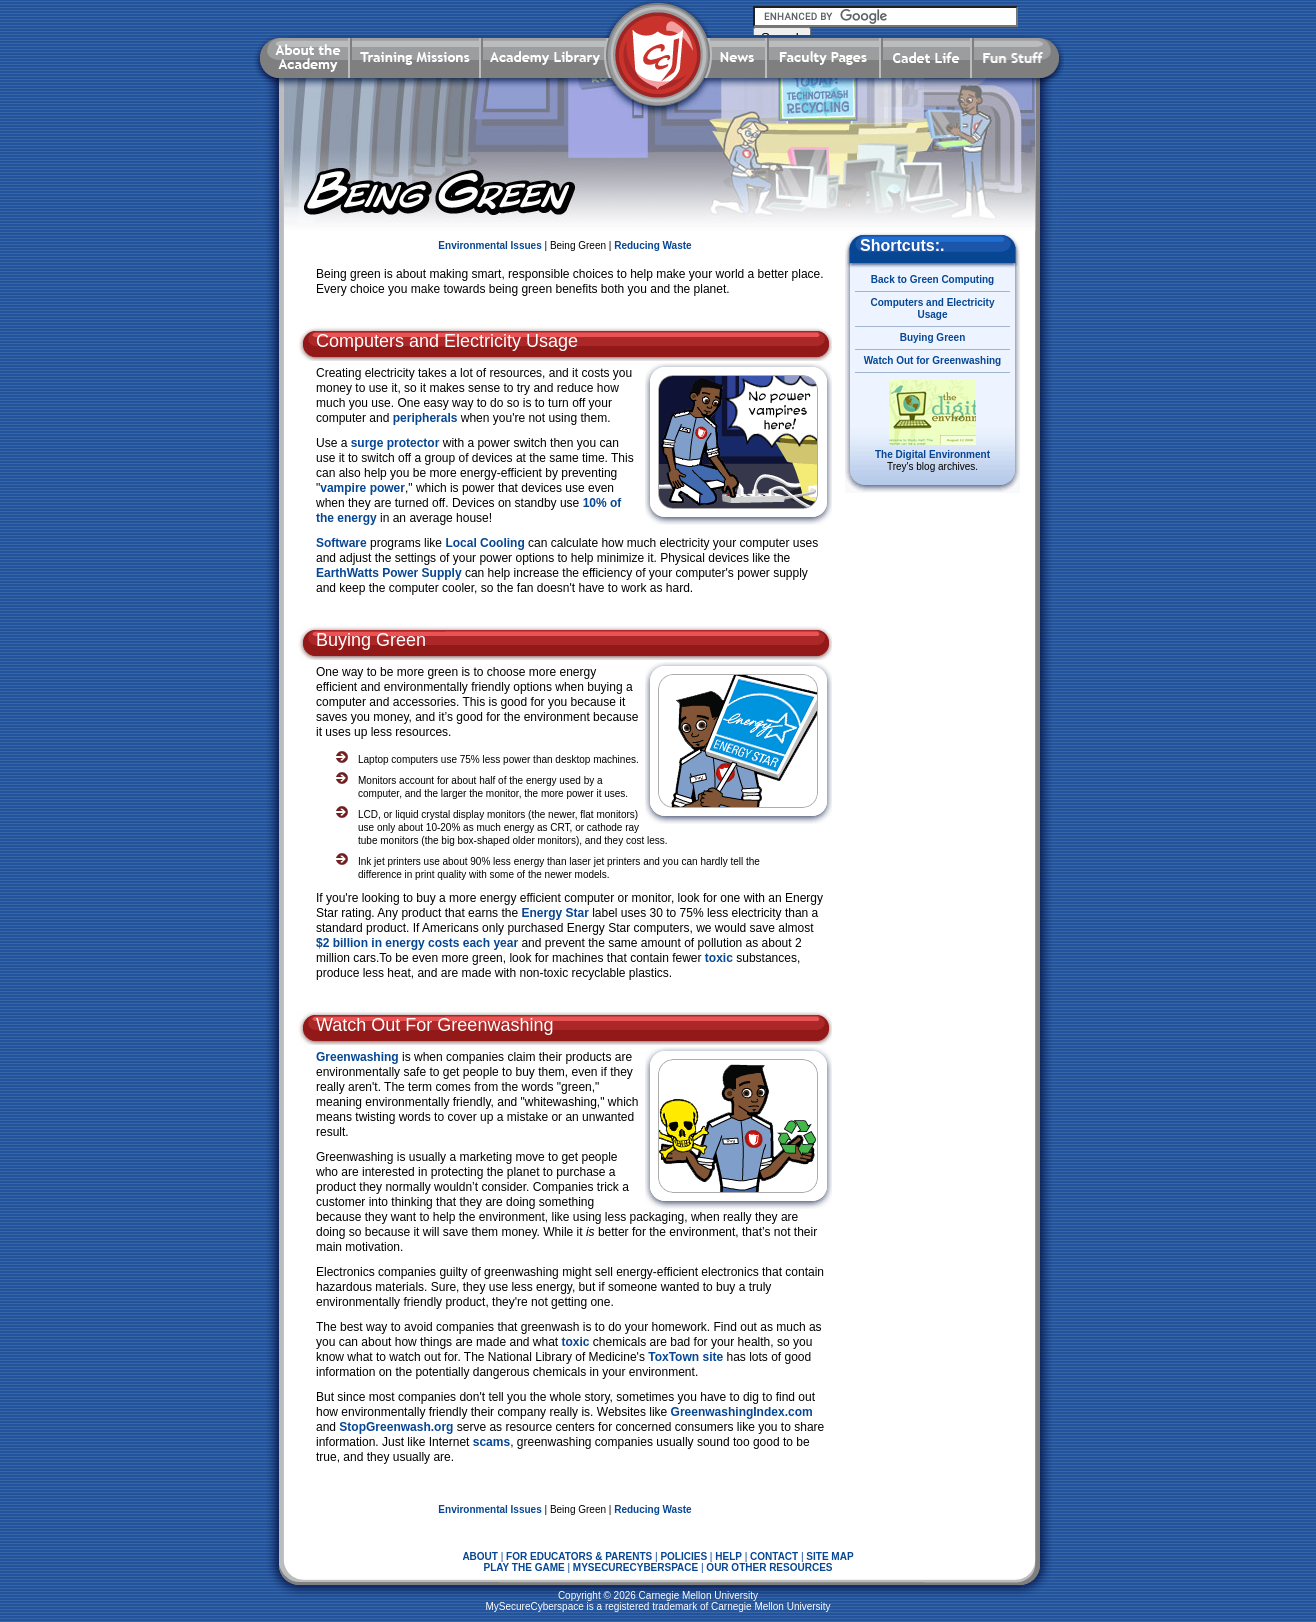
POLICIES (683, 1556)
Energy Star (553, 913)
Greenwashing (357, 1057)
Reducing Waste (652, 245)
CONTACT (774, 1556)
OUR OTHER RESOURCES (769, 1567)
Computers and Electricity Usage (933, 308)
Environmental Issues (489, 245)
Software (341, 543)
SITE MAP (829, 1556)
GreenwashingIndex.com (739, 1412)
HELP (728, 1556)
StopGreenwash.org (394, 1427)
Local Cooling (484, 543)
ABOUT (480, 1556)
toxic (719, 958)
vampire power (362, 488)
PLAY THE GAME (524, 1567)
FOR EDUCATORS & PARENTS (579, 1556)
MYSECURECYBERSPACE (635, 1567)
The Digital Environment (932, 454)
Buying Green (933, 337)
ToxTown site (684, 1357)
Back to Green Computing (932, 279)
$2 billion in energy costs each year (417, 943)
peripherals (425, 418)
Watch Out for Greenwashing (932, 360)
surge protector (395, 443)
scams (491, 1442)
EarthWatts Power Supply (389, 573)
